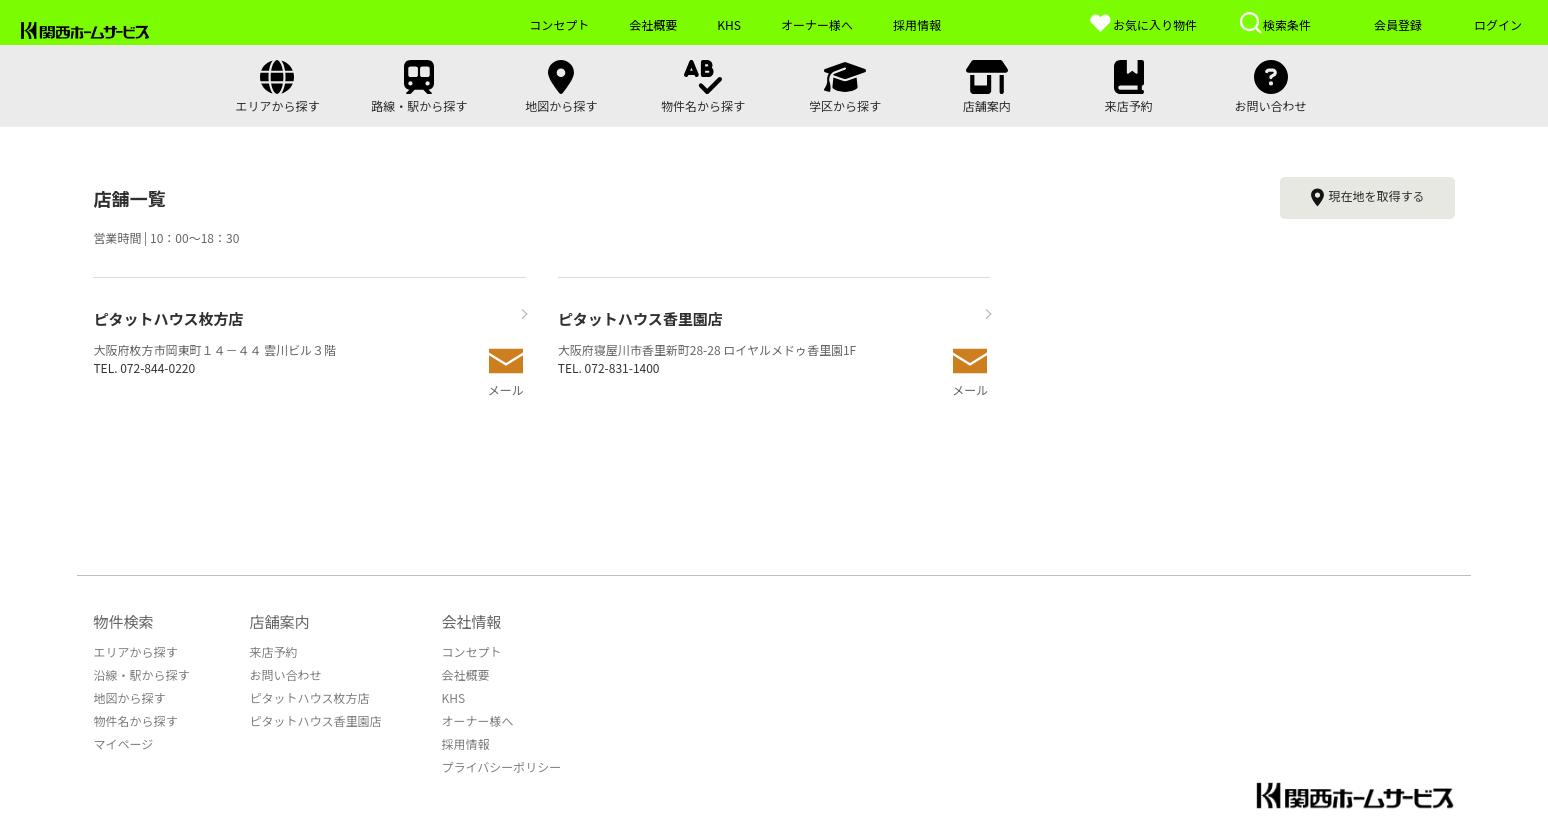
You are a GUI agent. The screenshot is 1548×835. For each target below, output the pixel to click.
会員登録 (1398, 24)
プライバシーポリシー (501, 766)
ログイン (1498, 24)
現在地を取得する (1367, 197)
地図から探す (129, 697)
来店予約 (273, 651)
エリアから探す (135, 651)
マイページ (123, 743)
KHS (453, 697)
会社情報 (471, 621)
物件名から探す (135, 720)
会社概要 (465, 674)
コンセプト (471, 651)
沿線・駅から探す (141, 674)
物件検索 (123, 621)
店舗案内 (279, 621)
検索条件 (1274, 22)
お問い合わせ (285, 674)
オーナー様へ (477, 720)
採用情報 (465, 743)
